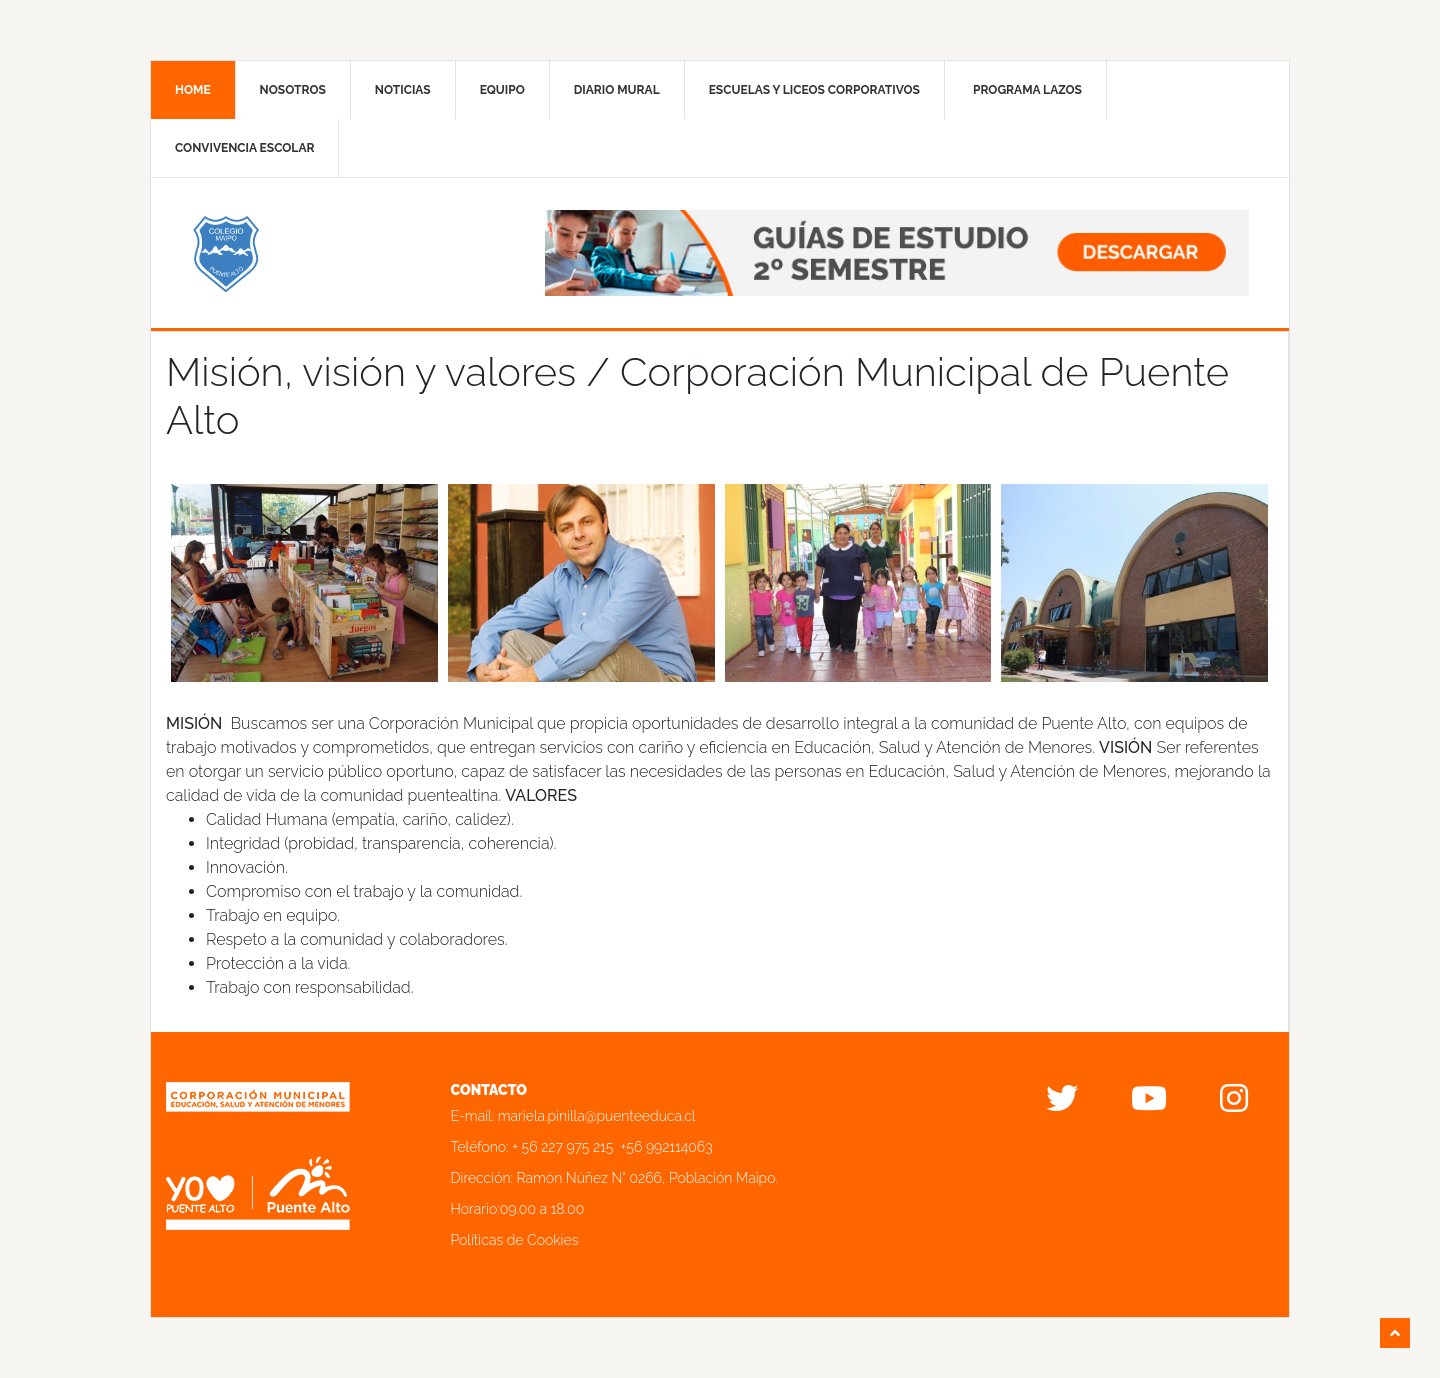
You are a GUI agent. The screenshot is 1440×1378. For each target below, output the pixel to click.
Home (193, 90)
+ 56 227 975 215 (562, 1147)
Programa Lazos (1027, 90)
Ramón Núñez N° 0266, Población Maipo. (647, 1178)
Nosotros (293, 90)
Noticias (403, 90)
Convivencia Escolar (244, 148)
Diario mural (617, 90)
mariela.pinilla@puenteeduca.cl (597, 1116)
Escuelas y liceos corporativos (814, 90)
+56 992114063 (667, 1147)
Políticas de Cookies (515, 1240)
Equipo (502, 90)
